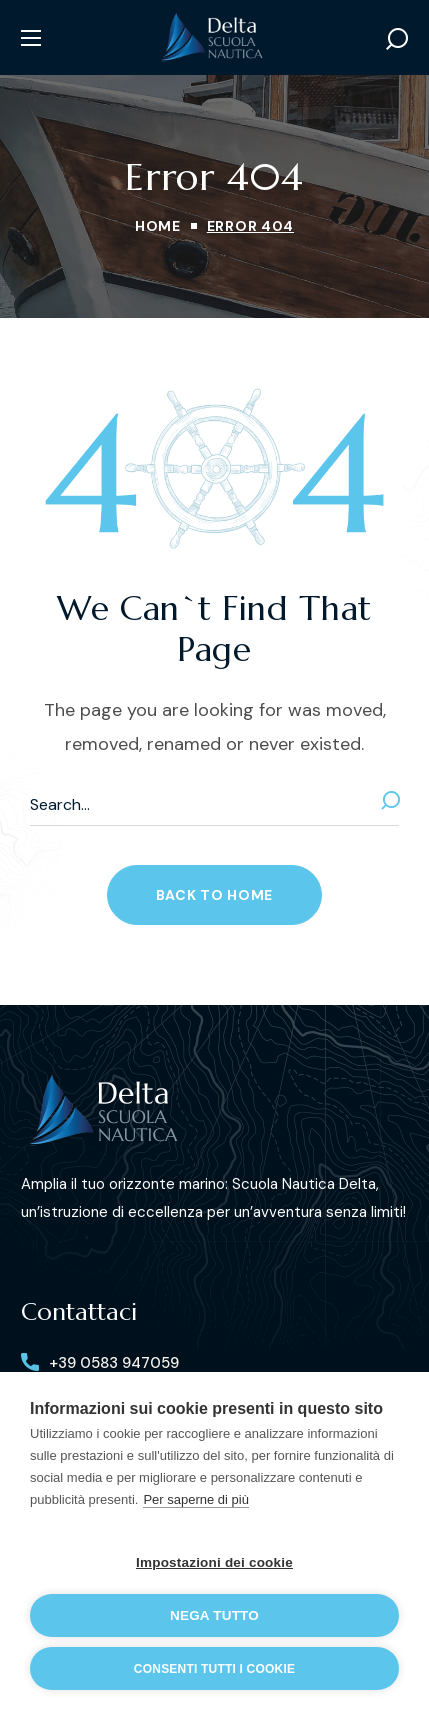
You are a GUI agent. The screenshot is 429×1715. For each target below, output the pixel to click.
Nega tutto (214, 1615)
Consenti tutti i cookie (214, 1669)
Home (158, 226)
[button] (397, 38)
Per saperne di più (196, 1499)
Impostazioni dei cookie (214, 1562)
